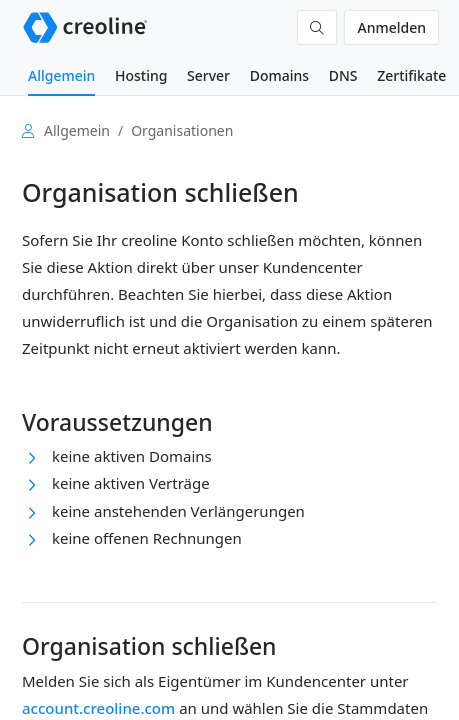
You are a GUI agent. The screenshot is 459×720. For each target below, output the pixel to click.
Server (208, 75)
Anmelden (391, 27)
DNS (343, 75)
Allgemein (61, 75)
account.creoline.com (98, 708)
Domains (279, 75)
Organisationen (182, 130)
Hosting (141, 75)
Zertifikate (411, 75)
